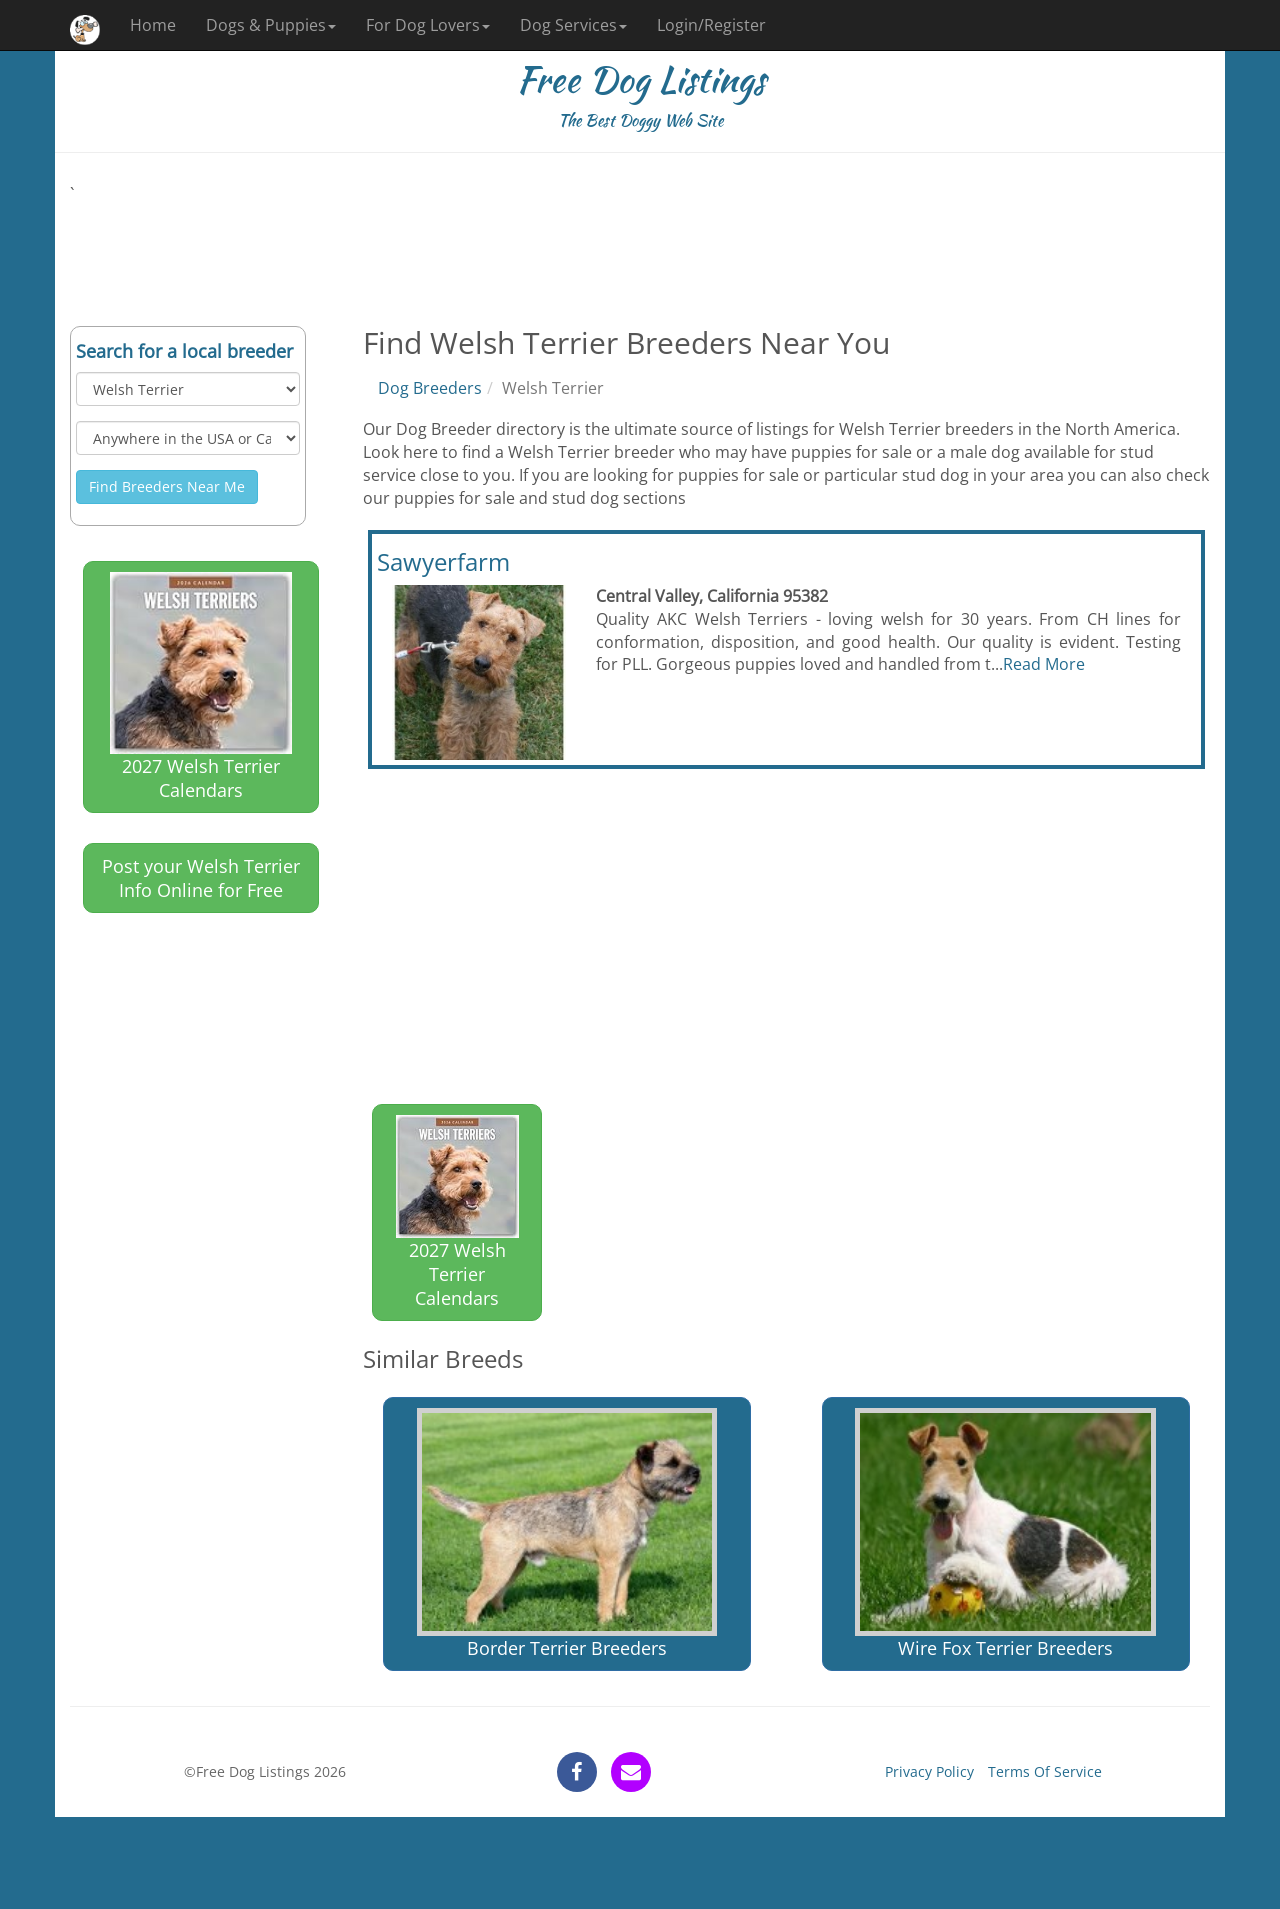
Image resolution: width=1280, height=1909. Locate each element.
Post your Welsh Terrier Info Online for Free (201, 878)
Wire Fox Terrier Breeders (1005, 1534)
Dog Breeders (430, 388)
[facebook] (577, 1772)
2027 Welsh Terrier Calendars (201, 687)
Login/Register (711, 25)
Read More (1044, 664)
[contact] (631, 1772)
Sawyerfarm (443, 561)
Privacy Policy (929, 1771)
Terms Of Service (1045, 1771)
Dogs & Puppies (271, 25)
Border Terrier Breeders (567, 1534)
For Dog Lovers (428, 25)
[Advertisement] (640, 251)
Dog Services (573, 25)
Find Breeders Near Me (167, 486)
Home (153, 25)
